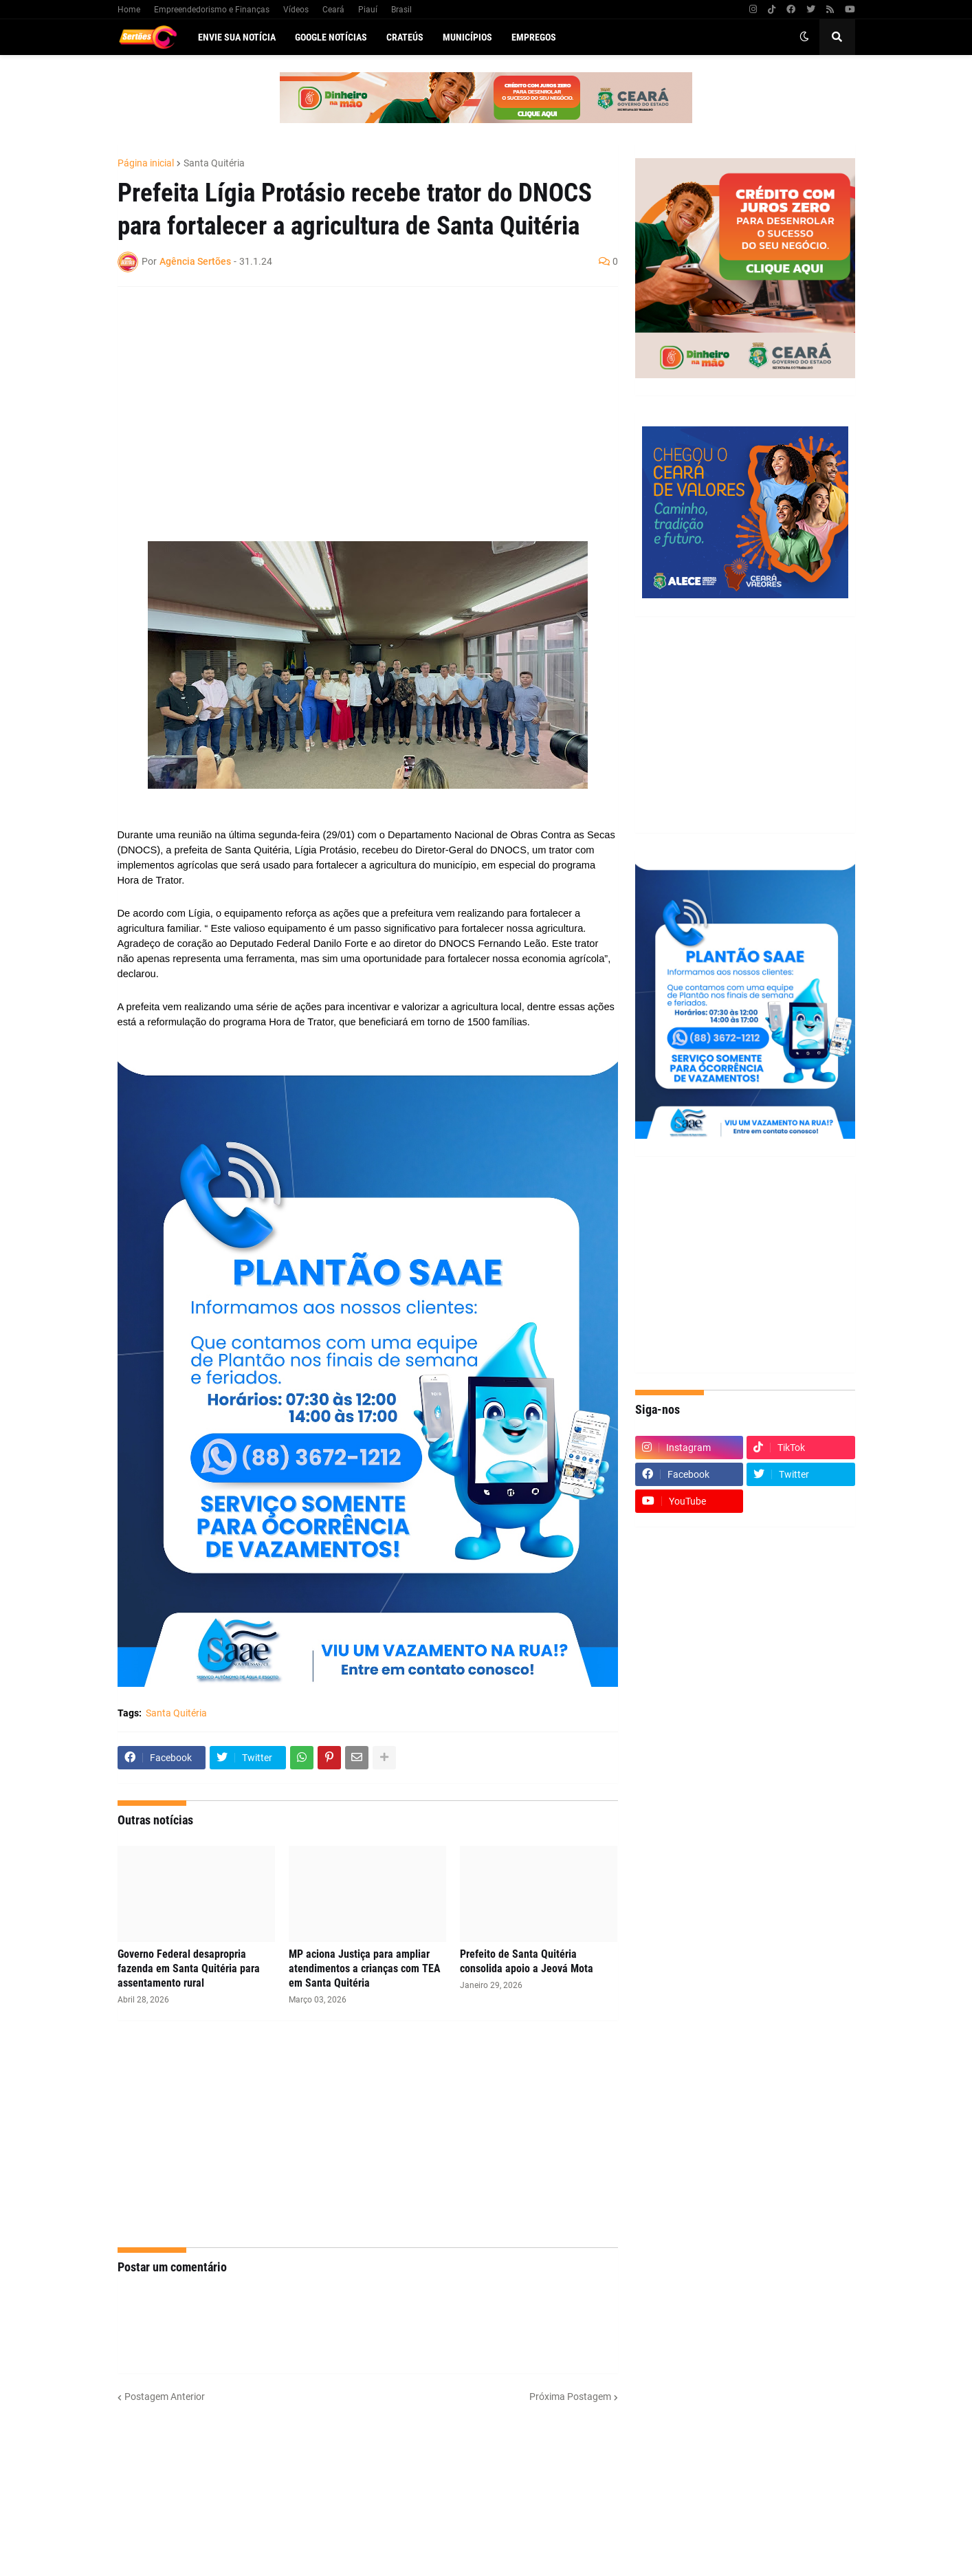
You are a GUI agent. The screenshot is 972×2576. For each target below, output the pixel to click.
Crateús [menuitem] (404, 37)
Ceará (333, 9)
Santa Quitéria (214, 163)
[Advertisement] (354, 397)
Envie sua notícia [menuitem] (237, 37)
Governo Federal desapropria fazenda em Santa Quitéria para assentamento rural (189, 1968)
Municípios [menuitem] (467, 37)
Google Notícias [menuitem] (331, 37)
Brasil (401, 9)
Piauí (367, 9)
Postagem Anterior (164, 2396)
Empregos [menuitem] (533, 37)
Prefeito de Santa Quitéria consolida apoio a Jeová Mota (526, 1961)
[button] (804, 37)
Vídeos (296, 9)
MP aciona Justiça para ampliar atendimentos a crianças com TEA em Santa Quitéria (365, 1968)
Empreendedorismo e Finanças (211, 9)
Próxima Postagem (570, 2396)
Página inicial (146, 163)
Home (129, 9)
